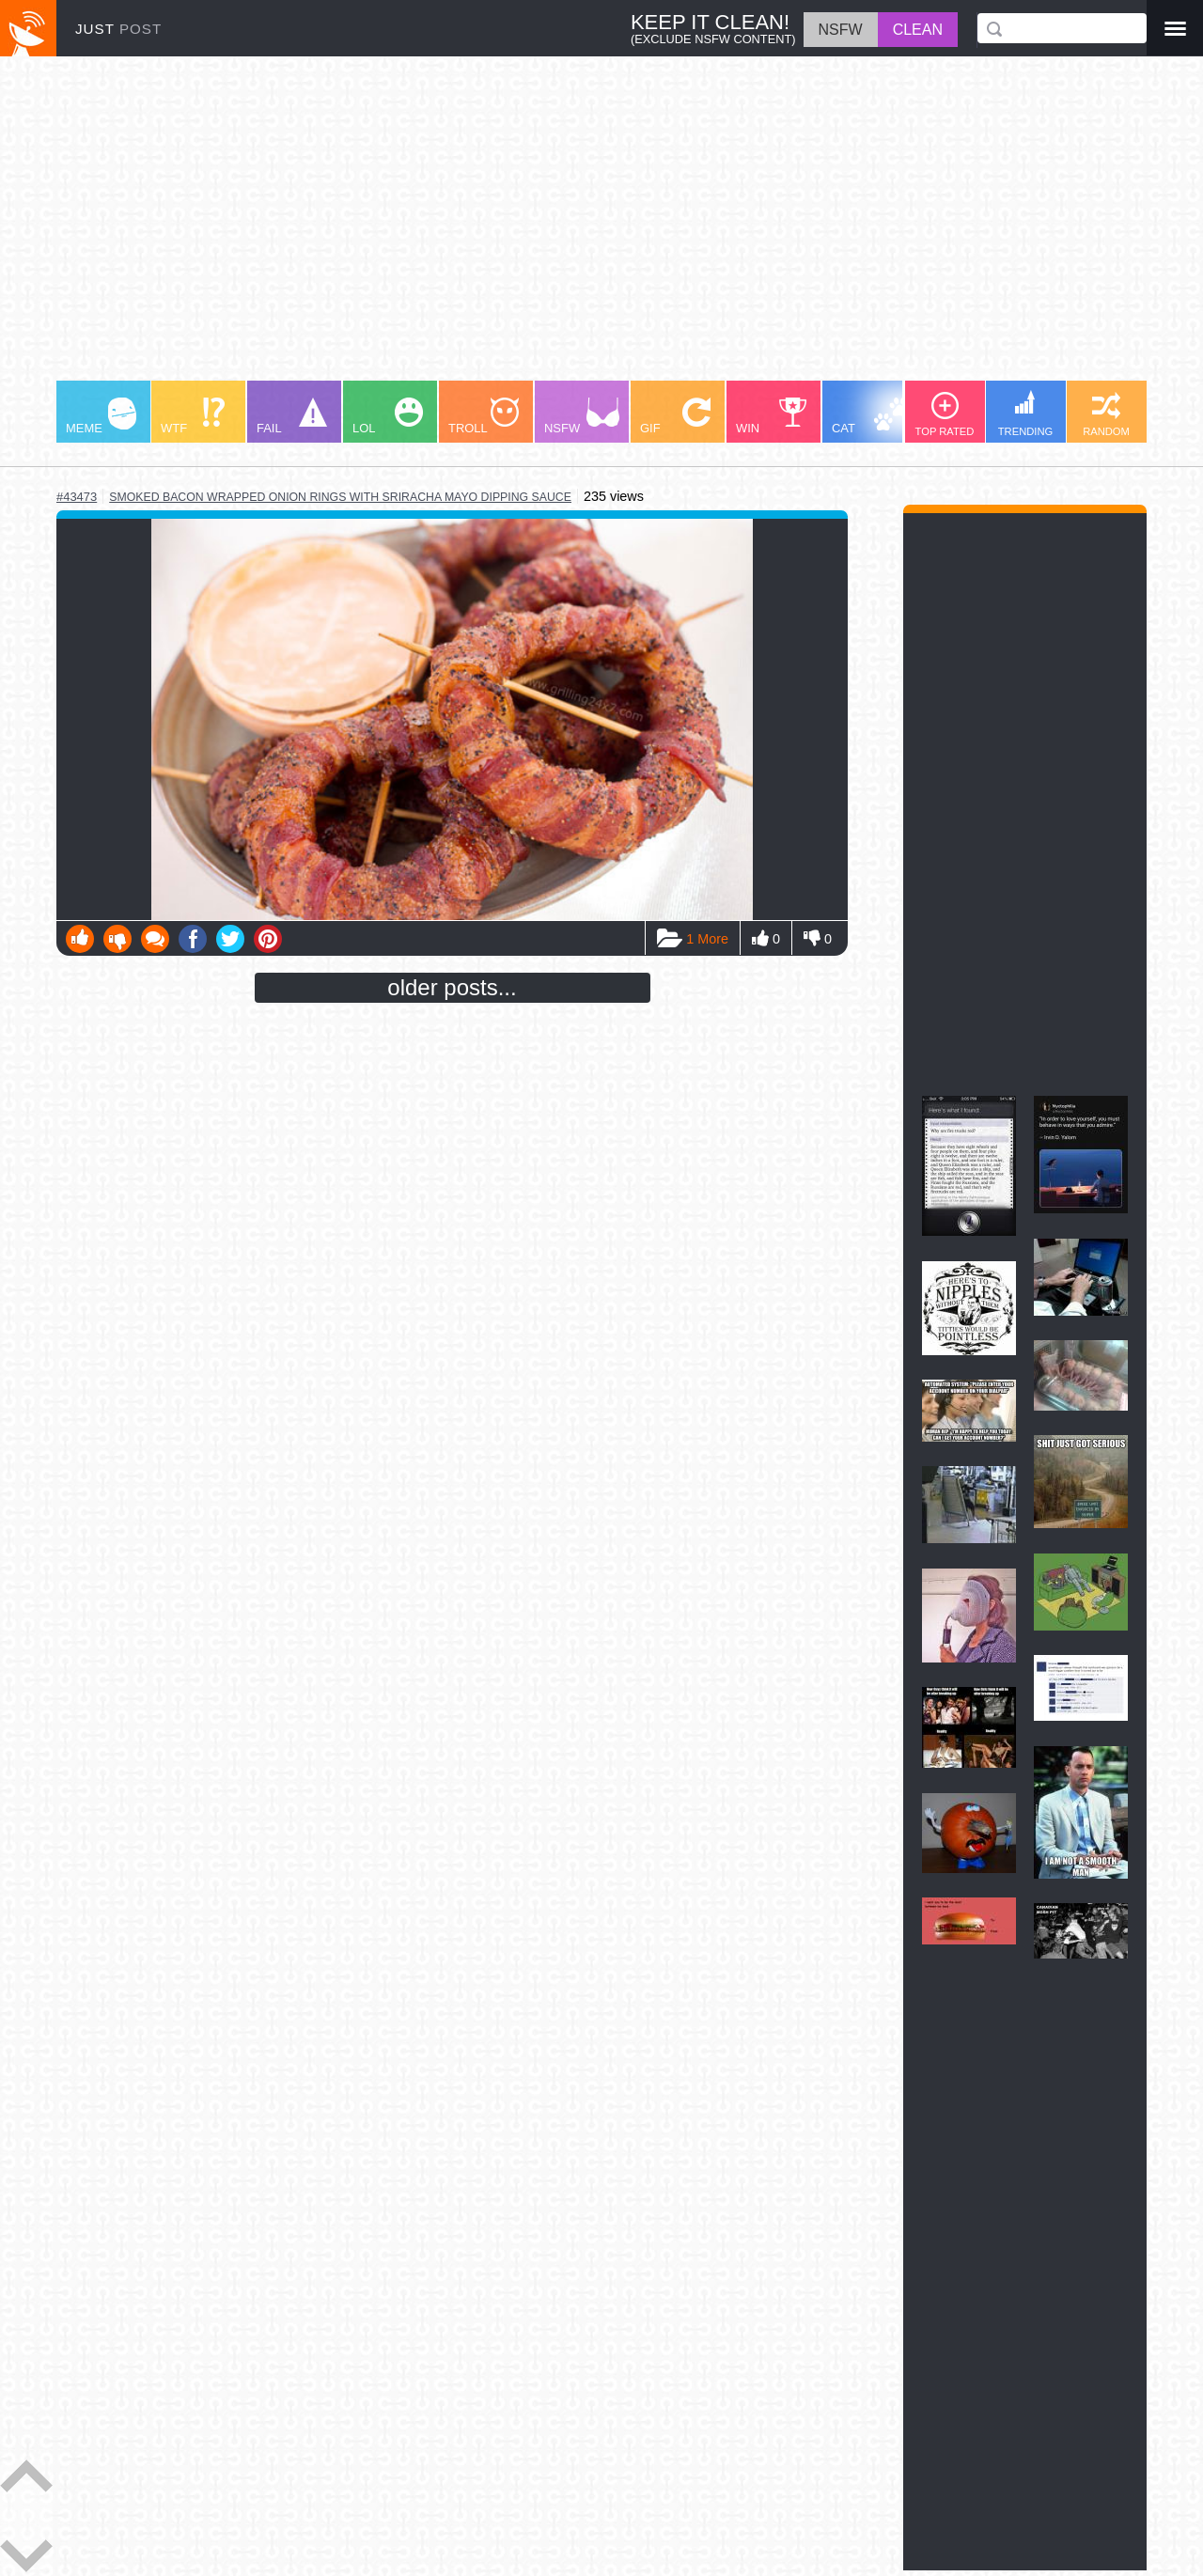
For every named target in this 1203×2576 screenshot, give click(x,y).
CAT (871, 416)
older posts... (451, 987)
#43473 (76, 497)
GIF (675, 416)
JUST (118, 29)
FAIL (292, 416)
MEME (101, 416)
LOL (387, 416)
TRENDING (1025, 413)
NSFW (581, 416)
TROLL (483, 416)
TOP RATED (945, 414)
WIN (771, 416)
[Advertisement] (601, 227)
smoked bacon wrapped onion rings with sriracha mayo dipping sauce (340, 497)
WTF (193, 416)
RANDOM (1106, 414)
